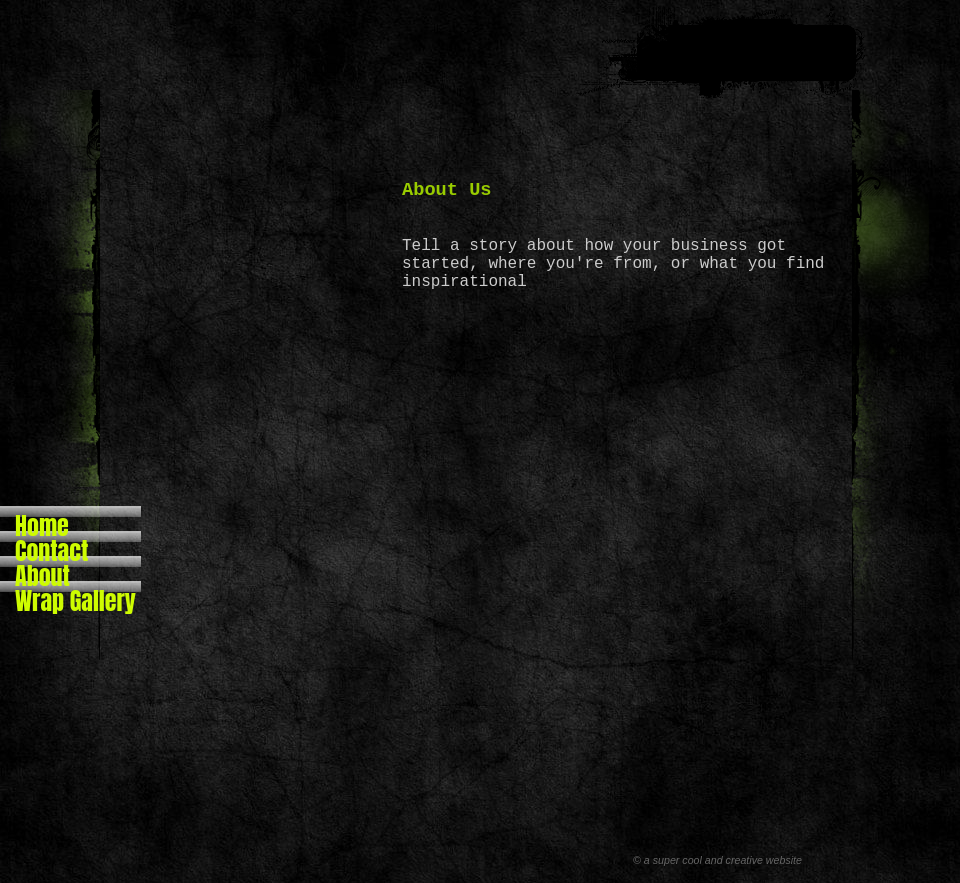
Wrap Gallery (75, 594)
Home (42, 519)
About (42, 569)
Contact (51, 544)
